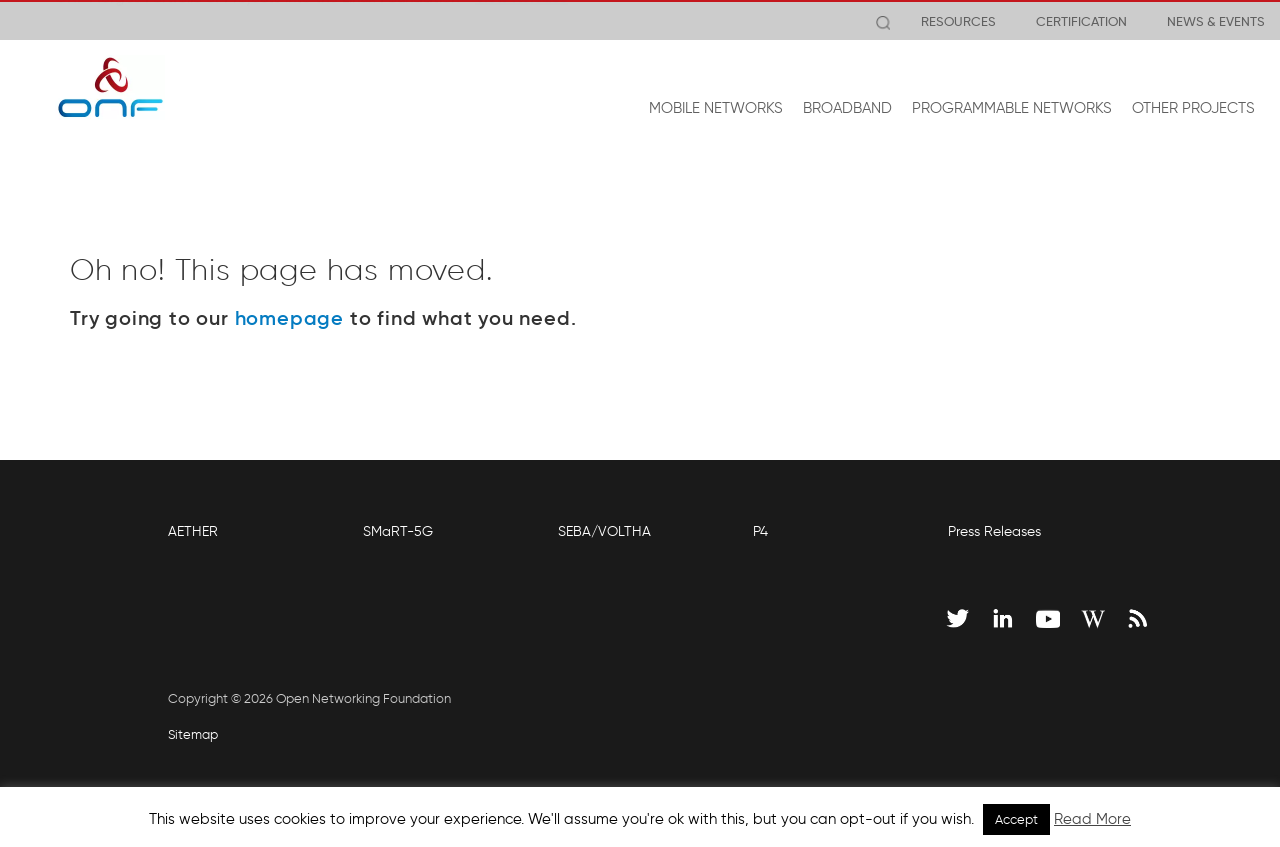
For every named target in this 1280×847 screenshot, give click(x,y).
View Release (521, 21)
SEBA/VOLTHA (604, 531)
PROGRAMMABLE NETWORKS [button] (1012, 108)
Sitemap (193, 734)
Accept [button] (1016, 819)
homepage (289, 318)
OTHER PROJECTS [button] (1193, 108)
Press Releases (994, 531)
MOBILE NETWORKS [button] (716, 108)
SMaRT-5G (398, 531)
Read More (1092, 819)
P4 (760, 531)
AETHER (193, 531)
